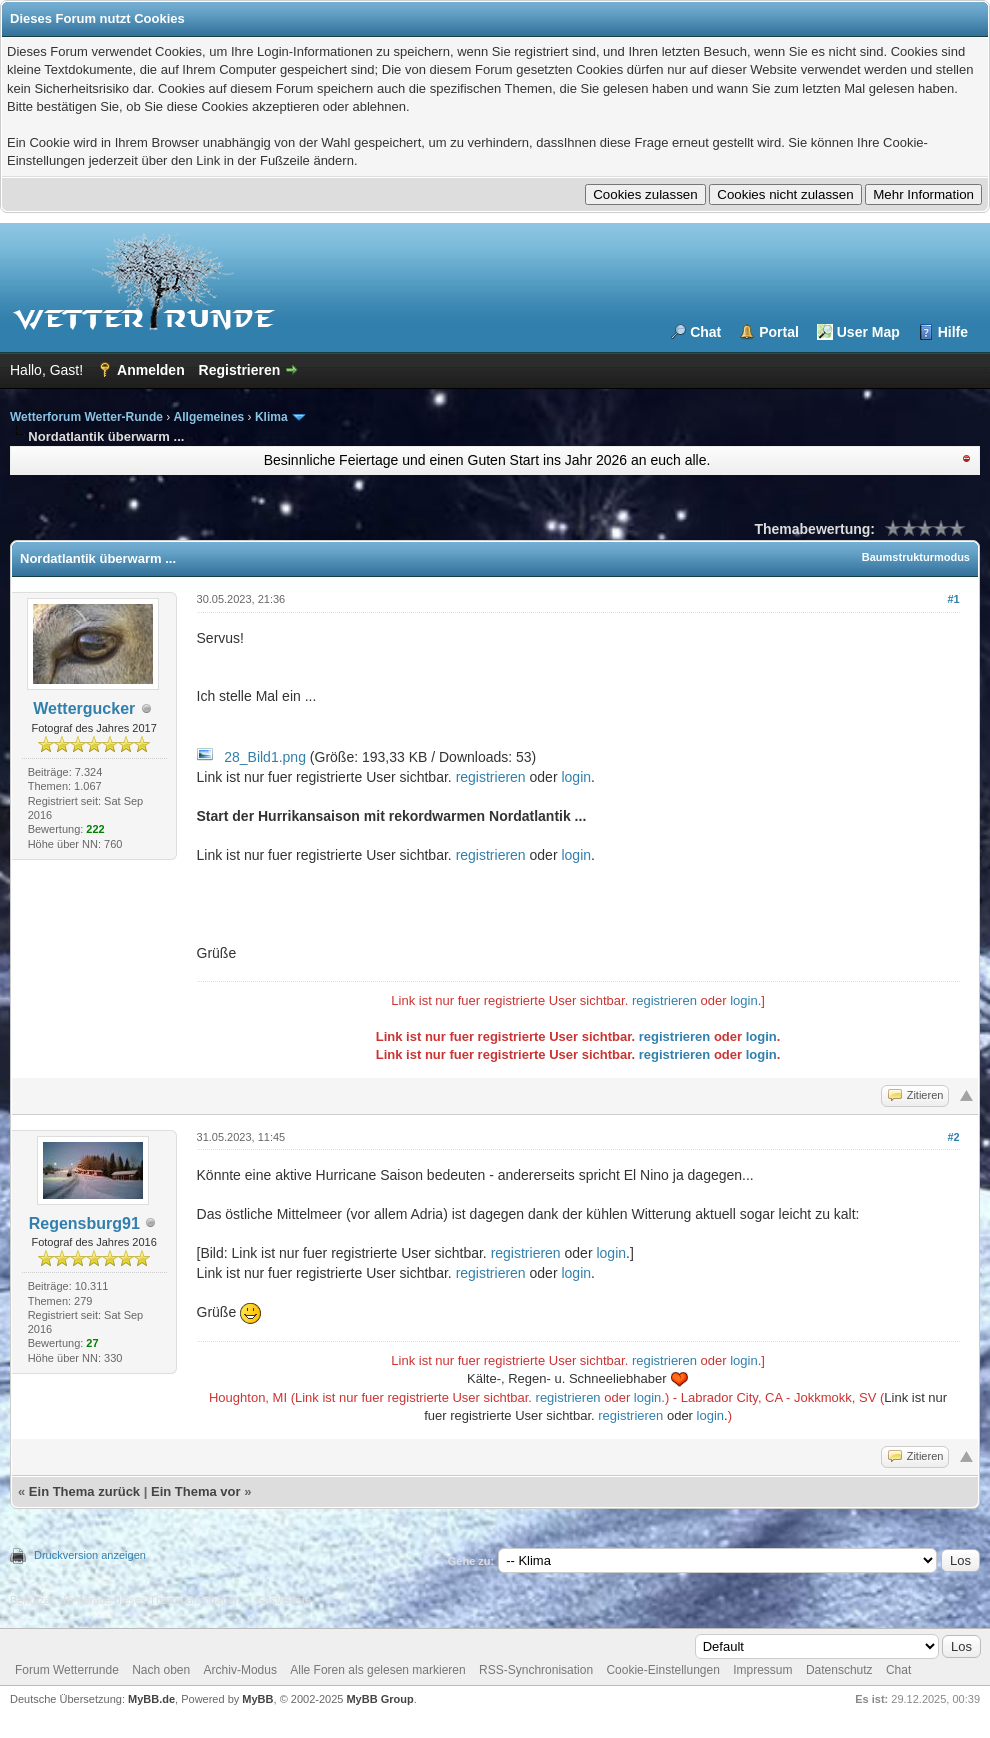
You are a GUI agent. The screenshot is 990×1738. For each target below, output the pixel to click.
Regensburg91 (84, 1223)
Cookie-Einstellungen (662, 1670)
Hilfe (953, 332)
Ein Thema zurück (84, 1491)
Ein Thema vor (196, 1491)
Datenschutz (839, 1670)
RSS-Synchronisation (536, 1670)
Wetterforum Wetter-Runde (86, 417)
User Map (868, 332)
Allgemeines (209, 417)
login (576, 777)
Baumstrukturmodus (916, 557)
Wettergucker (84, 708)
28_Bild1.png (265, 757)
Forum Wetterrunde (67, 1670)
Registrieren (240, 370)
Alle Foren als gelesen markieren (377, 1670)
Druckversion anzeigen (90, 1555)
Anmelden (151, 370)
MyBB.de (151, 1699)
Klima (271, 417)
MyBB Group (379, 1699)
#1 (953, 599)
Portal (779, 332)
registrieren (491, 777)
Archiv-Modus (240, 1670)
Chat (705, 332)
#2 (953, 1137)
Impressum (762, 1670)
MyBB (257, 1699)
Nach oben (161, 1670)
